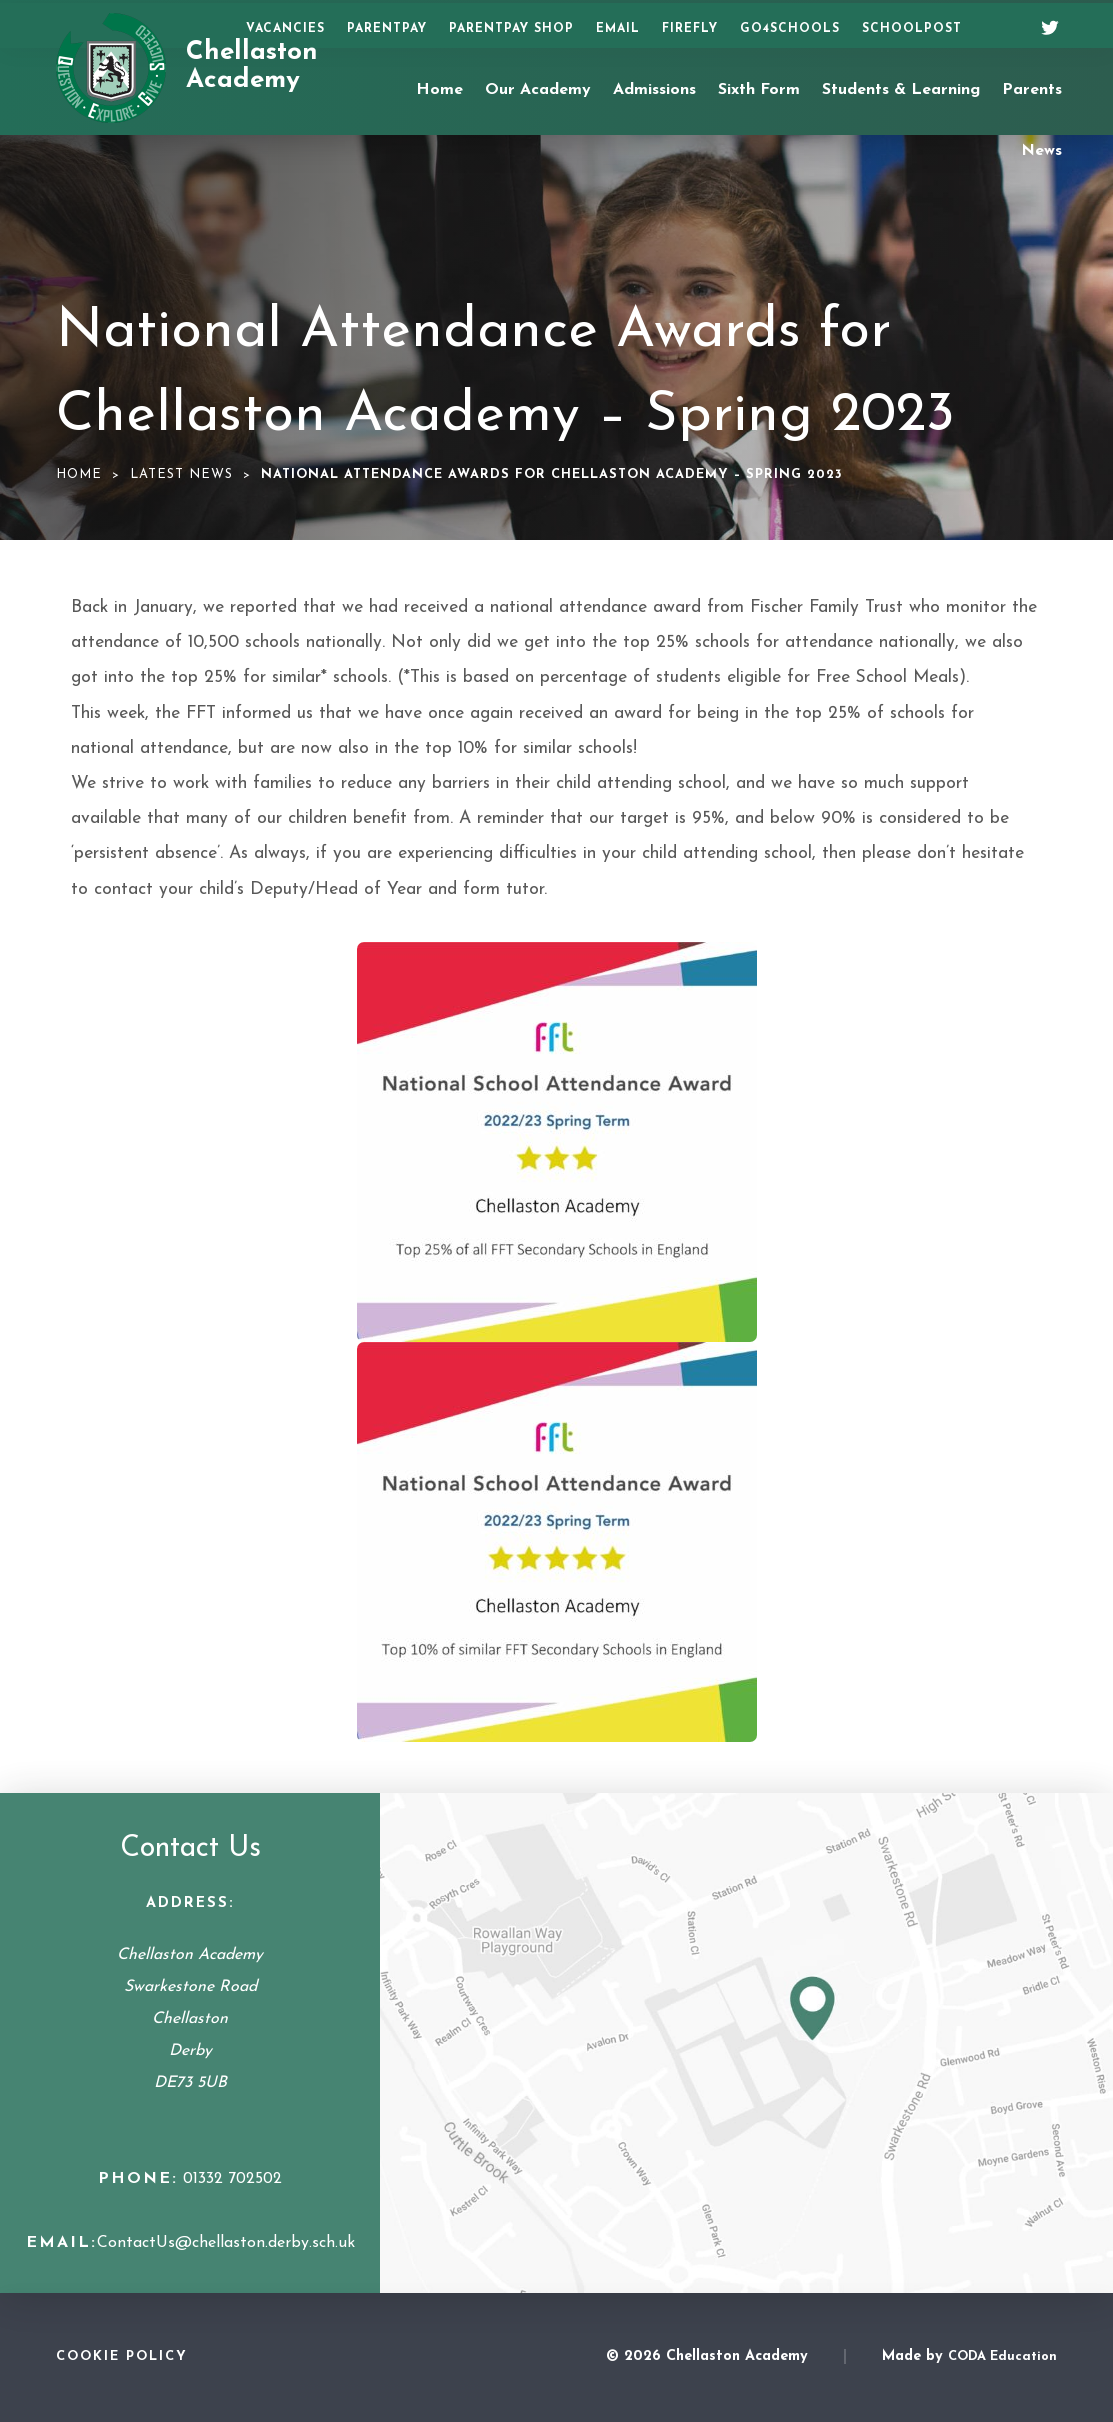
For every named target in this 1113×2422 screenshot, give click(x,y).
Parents (1032, 90)
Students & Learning (901, 90)
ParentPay (387, 29)
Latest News (181, 474)
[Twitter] (1043, 25)
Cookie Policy (122, 2356)
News (1041, 151)
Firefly (690, 29)
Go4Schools (790, 29)
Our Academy (538, 90)
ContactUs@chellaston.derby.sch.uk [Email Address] (226, 2243)
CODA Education (1002, 2356)
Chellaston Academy (252, 67)
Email (618, 29)
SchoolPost (912, 29)
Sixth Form (759, 90)
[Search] (1000, 26)
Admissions (654, 90)
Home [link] (79, 474)
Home (439, 90)
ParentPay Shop (511, 29)
